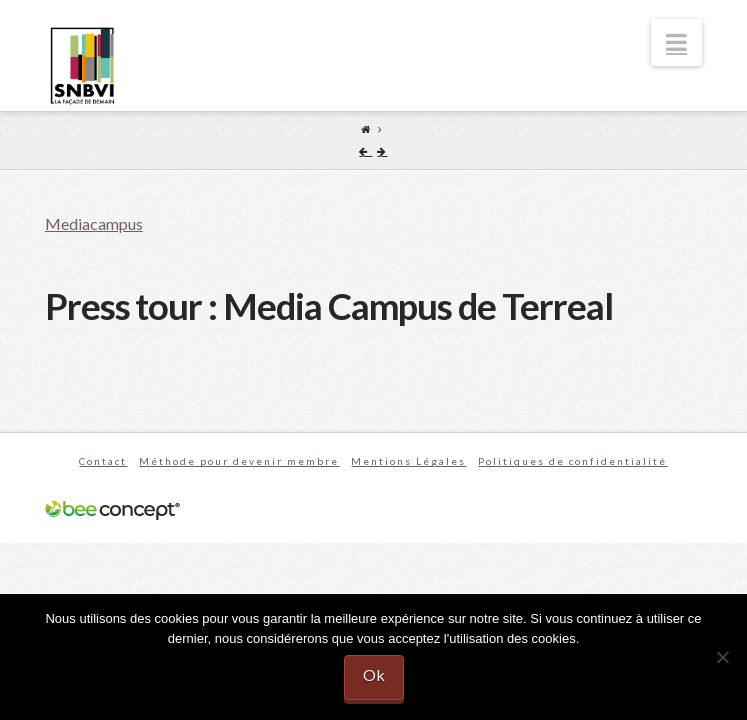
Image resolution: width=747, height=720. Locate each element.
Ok (374, 674)
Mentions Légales (408, 461)
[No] (722, 657)
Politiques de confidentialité (572, 461)
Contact (103, 461)
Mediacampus (94, 223)
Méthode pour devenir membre (239, 461)
